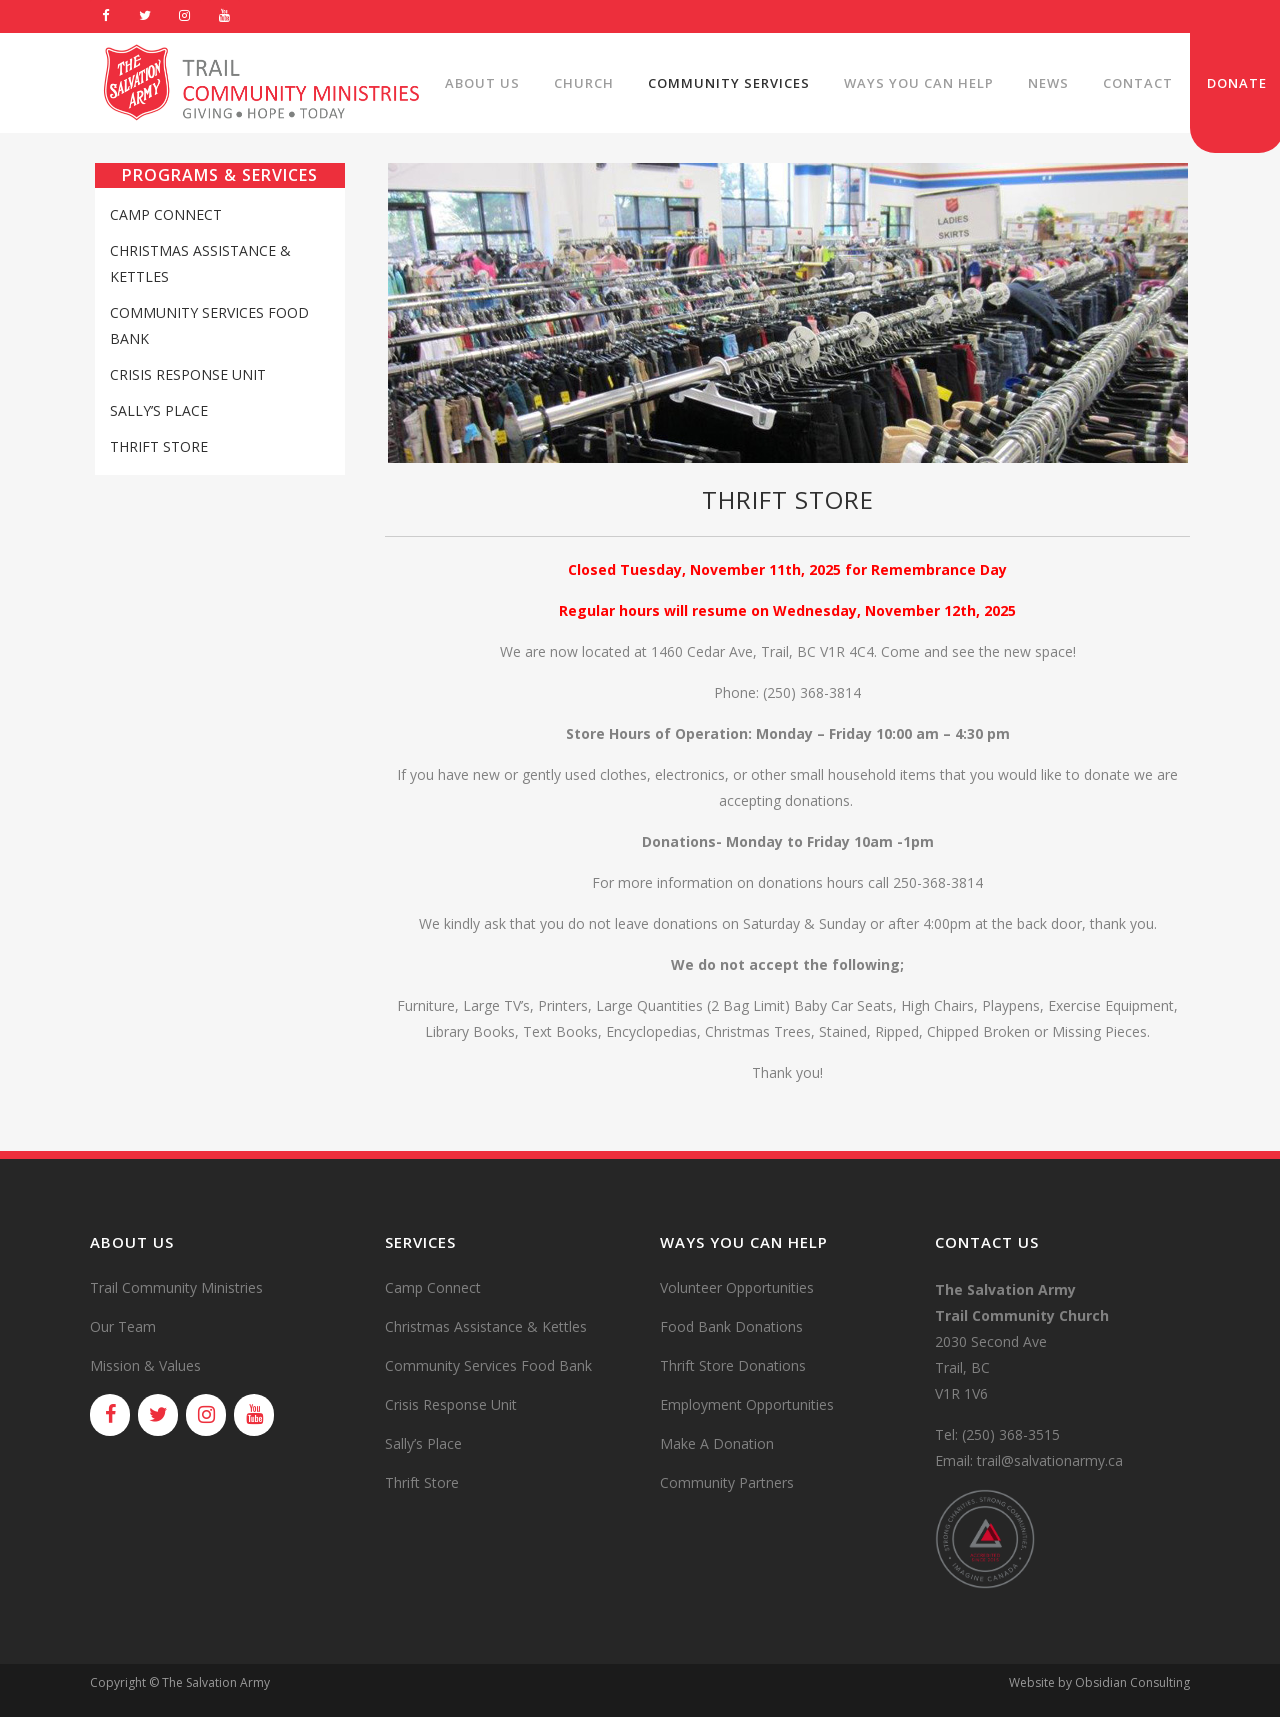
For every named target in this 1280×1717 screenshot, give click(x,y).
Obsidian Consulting (1132, 1682)
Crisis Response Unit (188, 374)
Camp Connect (166, 214)
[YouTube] (225, 16)
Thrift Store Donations (733, 1365)
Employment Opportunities (747, 1404)
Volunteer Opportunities (737, 1287)
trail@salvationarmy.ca (1050, 1460)
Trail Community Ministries (176, 1287)
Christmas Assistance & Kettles (486, 1326)
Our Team (123, 1326)
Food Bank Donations (731, 1326)
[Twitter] (146, 16)
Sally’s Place (159, 410)
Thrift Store (159, 446)
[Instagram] (185, 16)
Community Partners (727, 1482)
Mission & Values (145, 1365)
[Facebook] (106, 16)
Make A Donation (717, 1443)
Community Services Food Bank (488, 1365)
